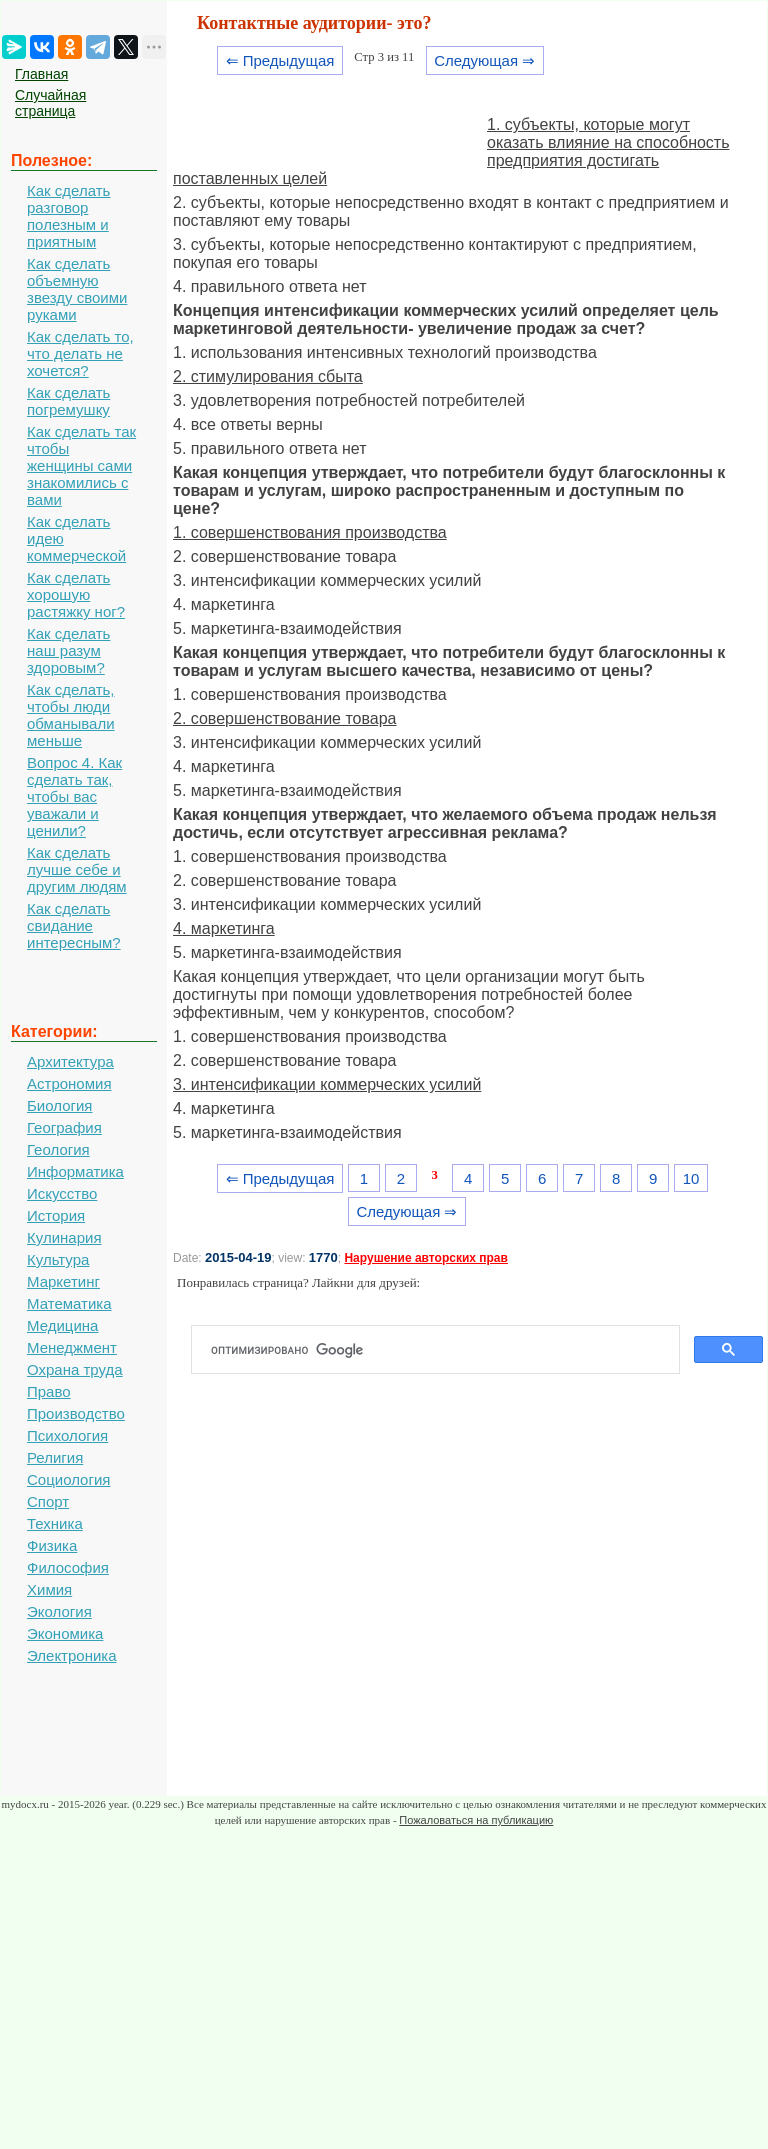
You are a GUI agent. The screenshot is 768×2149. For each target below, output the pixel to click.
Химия (49, 1589)
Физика (52, 1545)
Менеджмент (72, 1347)
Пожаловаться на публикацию (476, 1820)
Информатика (75, 1171)
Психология (67, 1435)
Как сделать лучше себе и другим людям (77, 869)
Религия (55, 1457)
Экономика (65, 1633)
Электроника (72, 1655)
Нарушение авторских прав (425, 1258)
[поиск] (443, 1350)
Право (49, 1391)
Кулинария (64, 1237)
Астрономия (69, 1083)
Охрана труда (75, 1369)
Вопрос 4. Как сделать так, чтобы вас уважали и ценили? (74, 796)
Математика (69, 1303)
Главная (41, 74)
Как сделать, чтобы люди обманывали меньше (71, 715)
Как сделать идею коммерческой (76, 538)
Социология (68, 1479)
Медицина (62, 1325)
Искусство (62, 1193)
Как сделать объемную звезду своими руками (77, 289)
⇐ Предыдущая (280, 60)
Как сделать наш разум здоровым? (68, 650)
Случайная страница (50, 103)
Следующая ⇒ (484, 60)
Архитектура (70, 1061)
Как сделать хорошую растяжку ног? (76, 594)
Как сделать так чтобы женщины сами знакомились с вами (81, 465)
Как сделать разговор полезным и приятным (68, 216)
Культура (58, 1259)
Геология (58, 1149)
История (56, 1215)
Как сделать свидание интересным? (74, 925)
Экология (59, 1611)
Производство (76, 1413)
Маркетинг (63, 1281)
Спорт (48, 1501)
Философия (68, 1567)
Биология (59, 1105)
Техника (55, 1523)
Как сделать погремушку (68, 401)
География (64, 1127)
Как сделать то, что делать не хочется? (80, 353)
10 (691, 1178)
